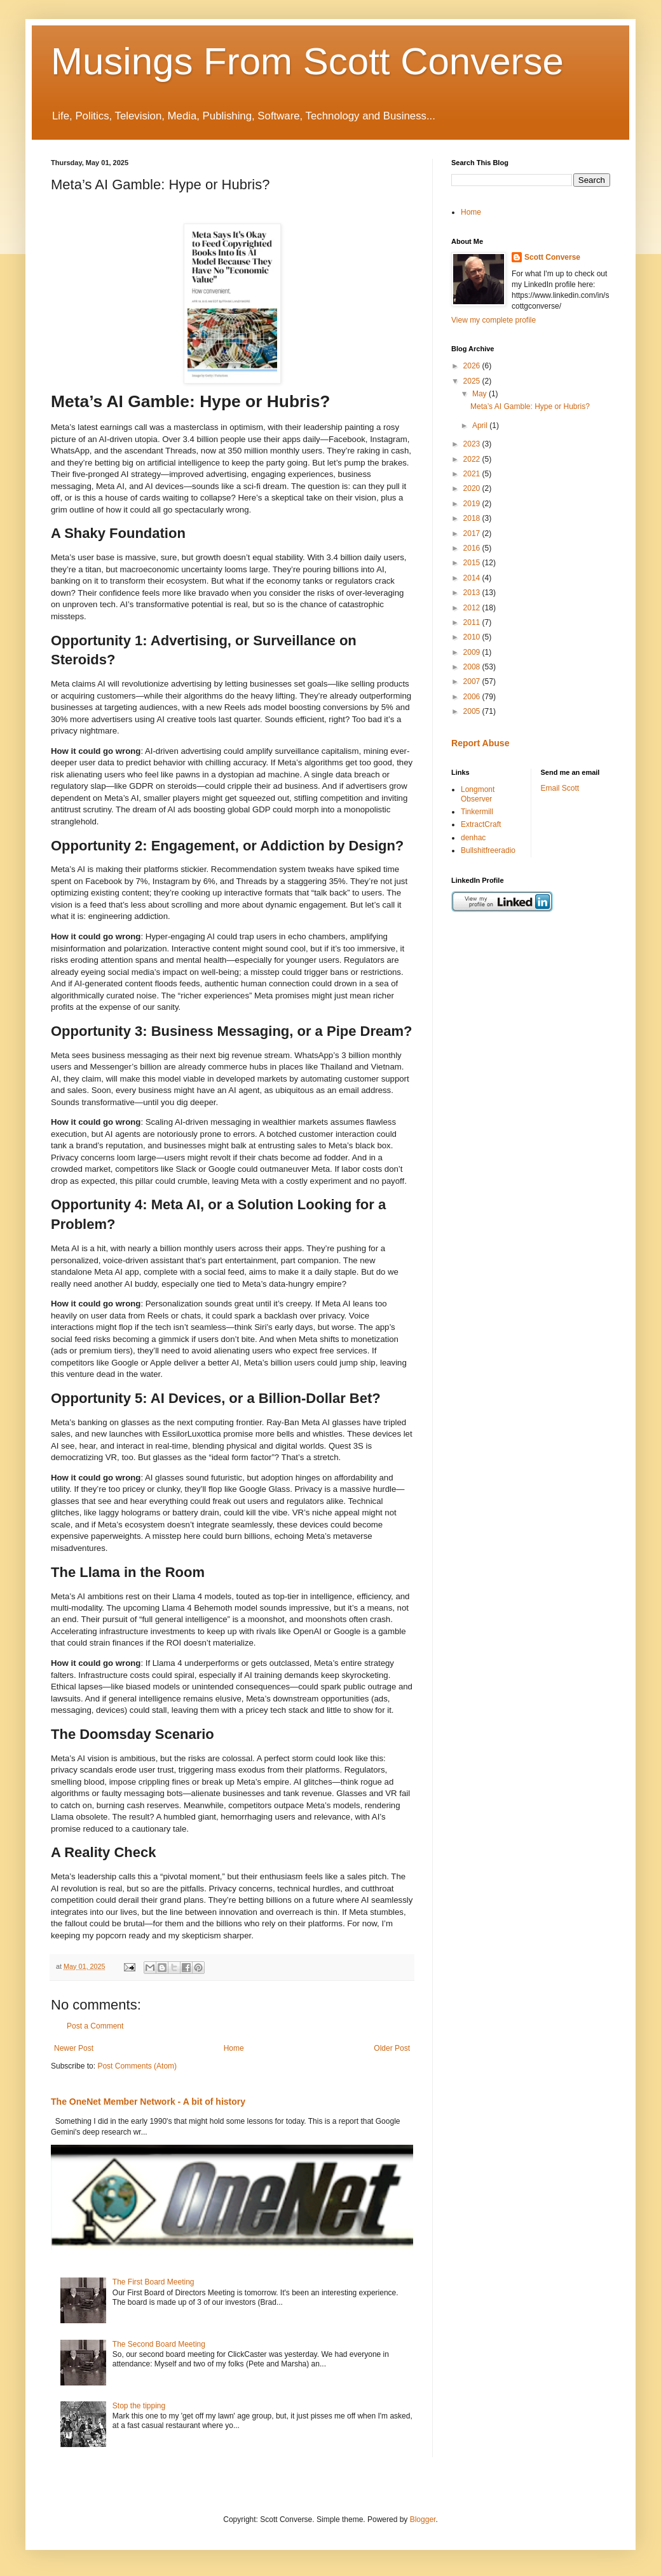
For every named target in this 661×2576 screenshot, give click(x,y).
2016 (472, 548)
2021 (472, 473)
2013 (472, 592)
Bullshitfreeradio (488, 850)
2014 (472, 578)
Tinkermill (477, 811)
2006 (472, 696)
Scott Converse (552, 257)
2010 (472, 637)
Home (234, 2048)
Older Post (392, 2048)
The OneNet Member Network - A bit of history (148, 2101)
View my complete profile (493, 320)
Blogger (423, 2519)
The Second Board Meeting (158, 2344)
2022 (472, 459)
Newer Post (73, 2048)
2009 (472, 652)
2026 (472, 365)
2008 (472, 666)
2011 (472, 622)
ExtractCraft (481, 824)
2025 (472, 381)
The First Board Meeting (153, 2281)
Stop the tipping (138, 2405)
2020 (472, 488)
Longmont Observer (477, 794)
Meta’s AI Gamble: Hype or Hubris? (530, 406)
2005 (472, 711)
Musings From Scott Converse (307, 61)
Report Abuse (480, 743)
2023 (472, 443)
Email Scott (560, 788)
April (480, 425)
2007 (472, 681)
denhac (473, 837)
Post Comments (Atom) (137, 2066)
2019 (472, 503)
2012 (472, 607)
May (480, 393)
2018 (472, 518)
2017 (472, 533)
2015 (472, 562)
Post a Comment (95, 2026)
